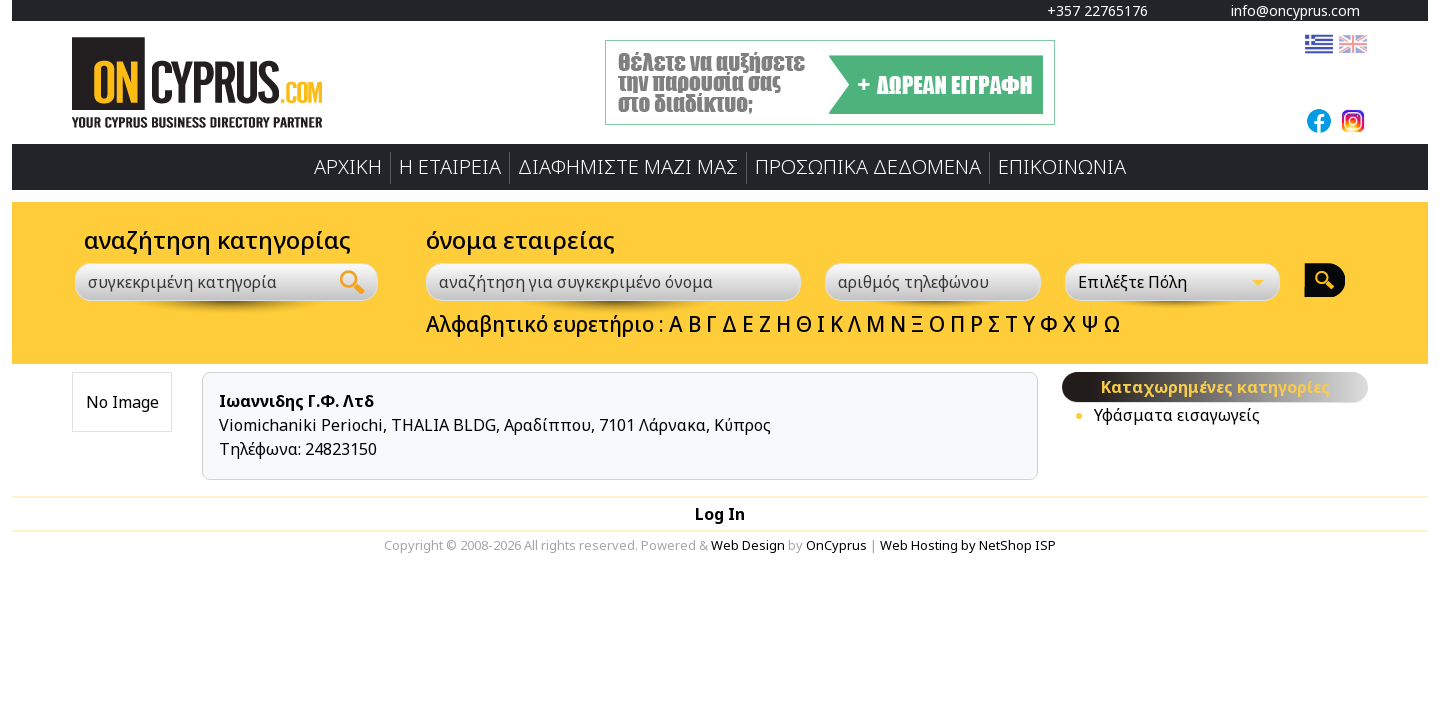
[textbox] (190, 282)
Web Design (748, 545)
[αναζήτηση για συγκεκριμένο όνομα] (613, 282)
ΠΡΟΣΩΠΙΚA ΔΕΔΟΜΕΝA (868, 166)
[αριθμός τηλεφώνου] (933, 282)
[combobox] (201, 282)
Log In (720, 514)
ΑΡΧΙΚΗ (348, 166)
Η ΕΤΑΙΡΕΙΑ (450, 166)
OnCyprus (836, 545)
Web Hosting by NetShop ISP (968, 545)
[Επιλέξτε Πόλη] (1173, 282)
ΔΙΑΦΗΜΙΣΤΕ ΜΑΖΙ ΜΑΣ (628, 166)
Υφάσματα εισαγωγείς (1177, 415)
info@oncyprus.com (1286, 10)
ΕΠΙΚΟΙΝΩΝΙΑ (1062, 166)
